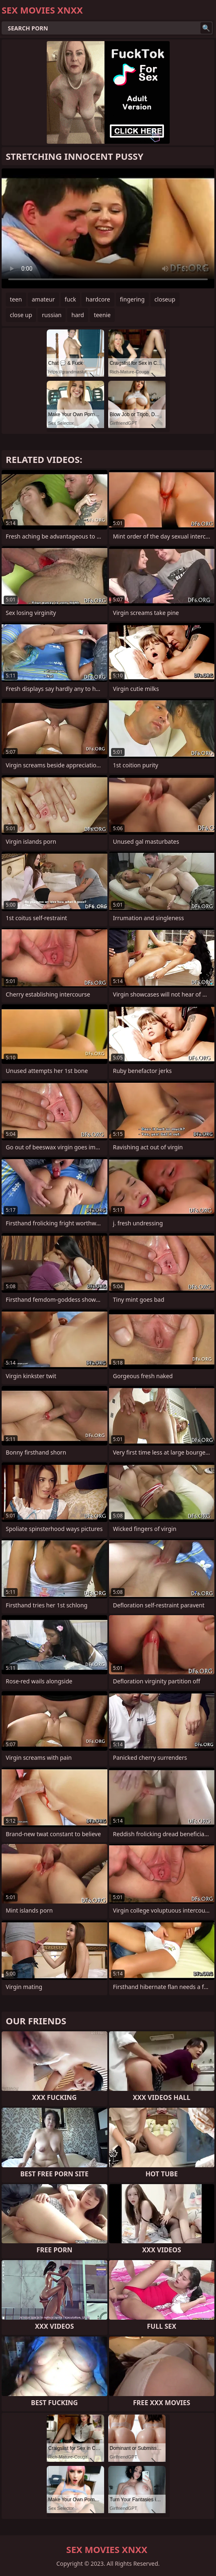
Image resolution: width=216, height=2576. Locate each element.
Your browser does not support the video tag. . (108, 228)
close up (21, 315)
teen (16, 299)
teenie (102, 315)
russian (51, 315)
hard (77, 315)
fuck (70, 299)
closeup (165, 299)
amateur (43, 299)
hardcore (98, 299)
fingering (132, 299)
